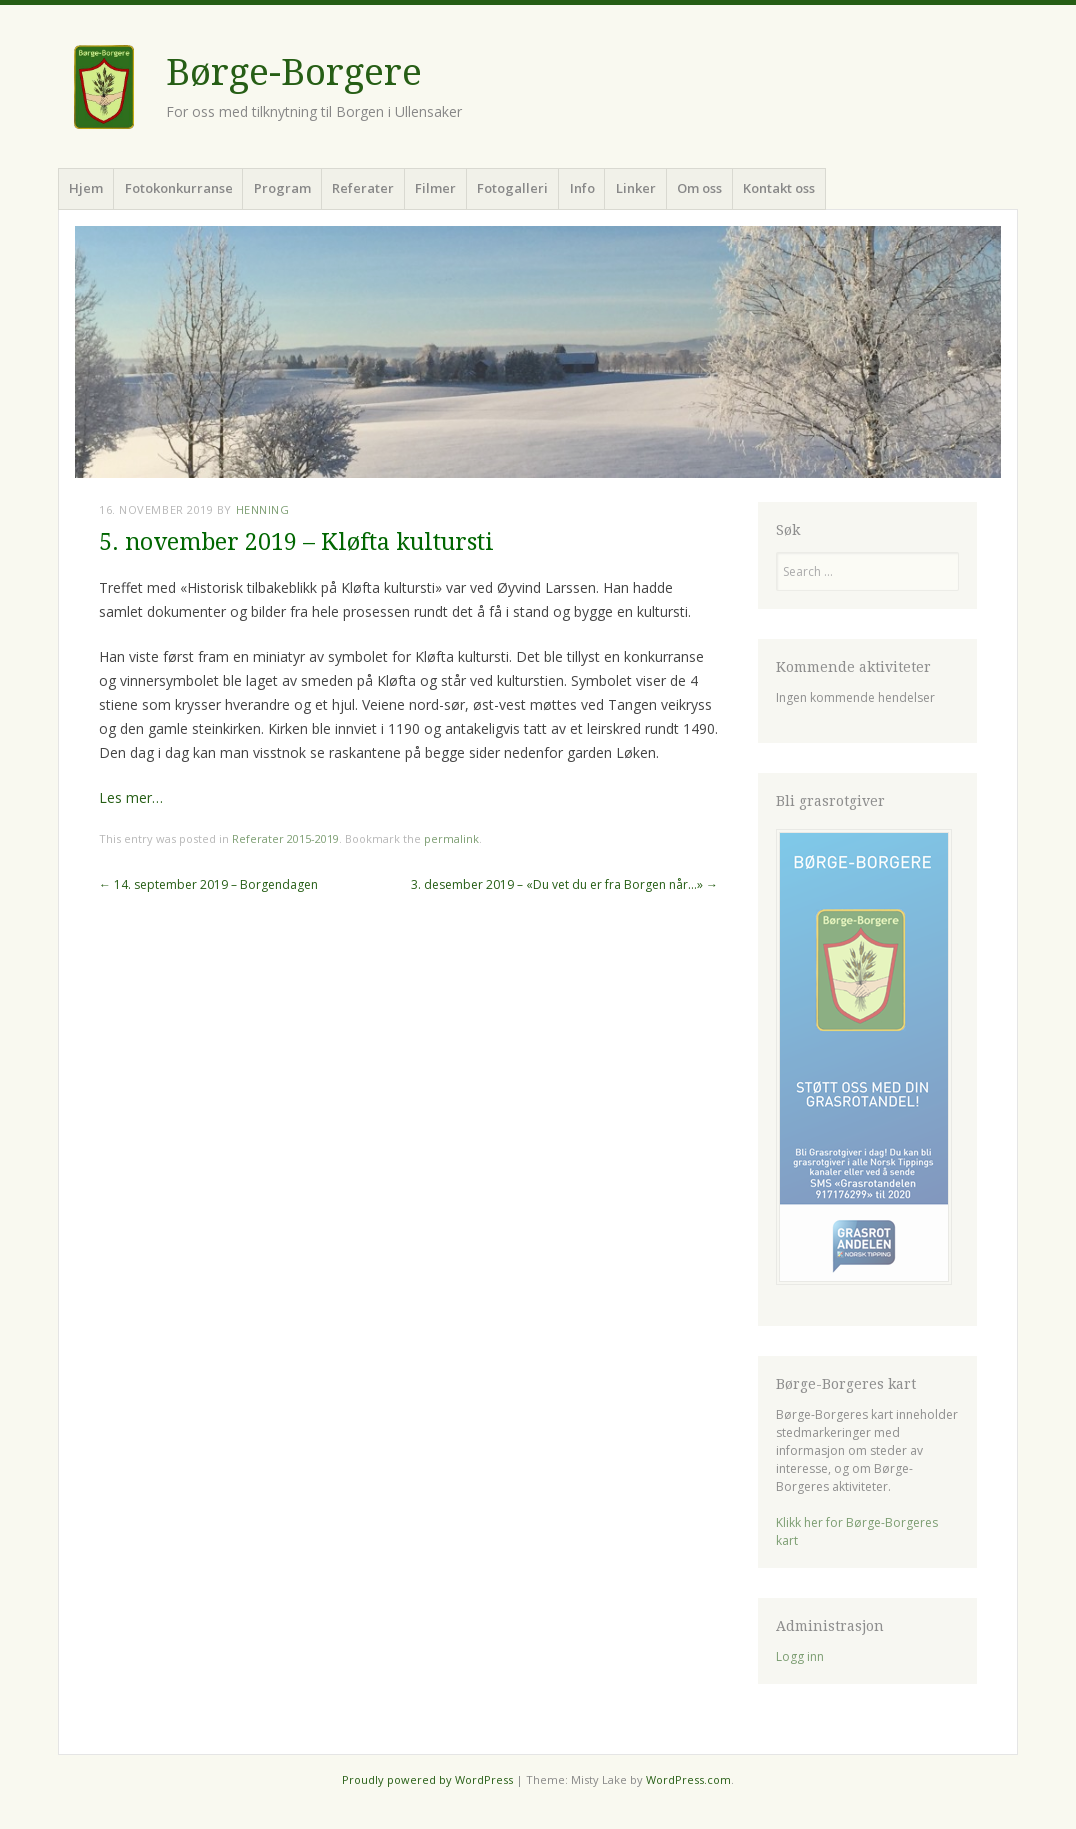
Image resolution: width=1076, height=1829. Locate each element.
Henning (263, 509)
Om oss (699, 188)
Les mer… (131, 797)
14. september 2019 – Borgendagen (208, 884)
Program (282, 188)
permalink (451, 838)
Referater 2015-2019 (285, 838)
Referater (363, 188)
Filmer (435, 188)
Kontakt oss (779, 188)
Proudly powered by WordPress (427, 1779)
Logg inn (800, 1656)
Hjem (86, 188)
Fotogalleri (512, 188)
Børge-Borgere (294, 72)
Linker (636, 188)
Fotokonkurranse (179, 188)
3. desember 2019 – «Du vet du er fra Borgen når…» (564, 884)
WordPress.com (688, 1779)
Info (582, 188)
